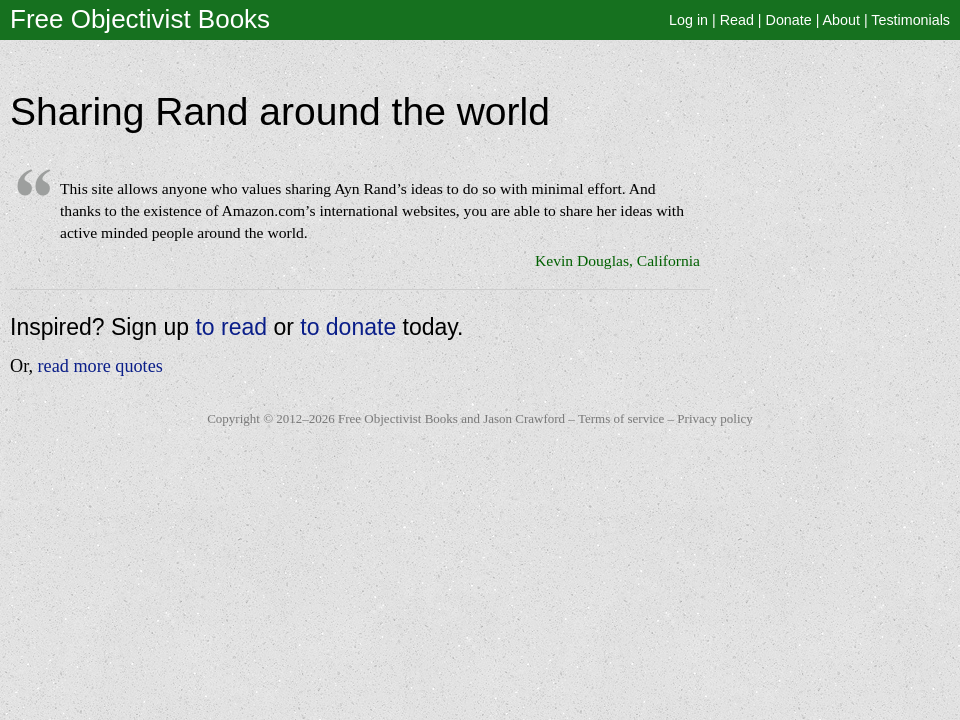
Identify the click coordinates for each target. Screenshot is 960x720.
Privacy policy (714, 418)
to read (231, 327)
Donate (789, 20)
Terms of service (621, 418)
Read (737, 20)
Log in (688, 20)
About (841, 20)
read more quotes (100, 366)
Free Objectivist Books (140, 19)
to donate (348, 327)
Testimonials (910, 20)
